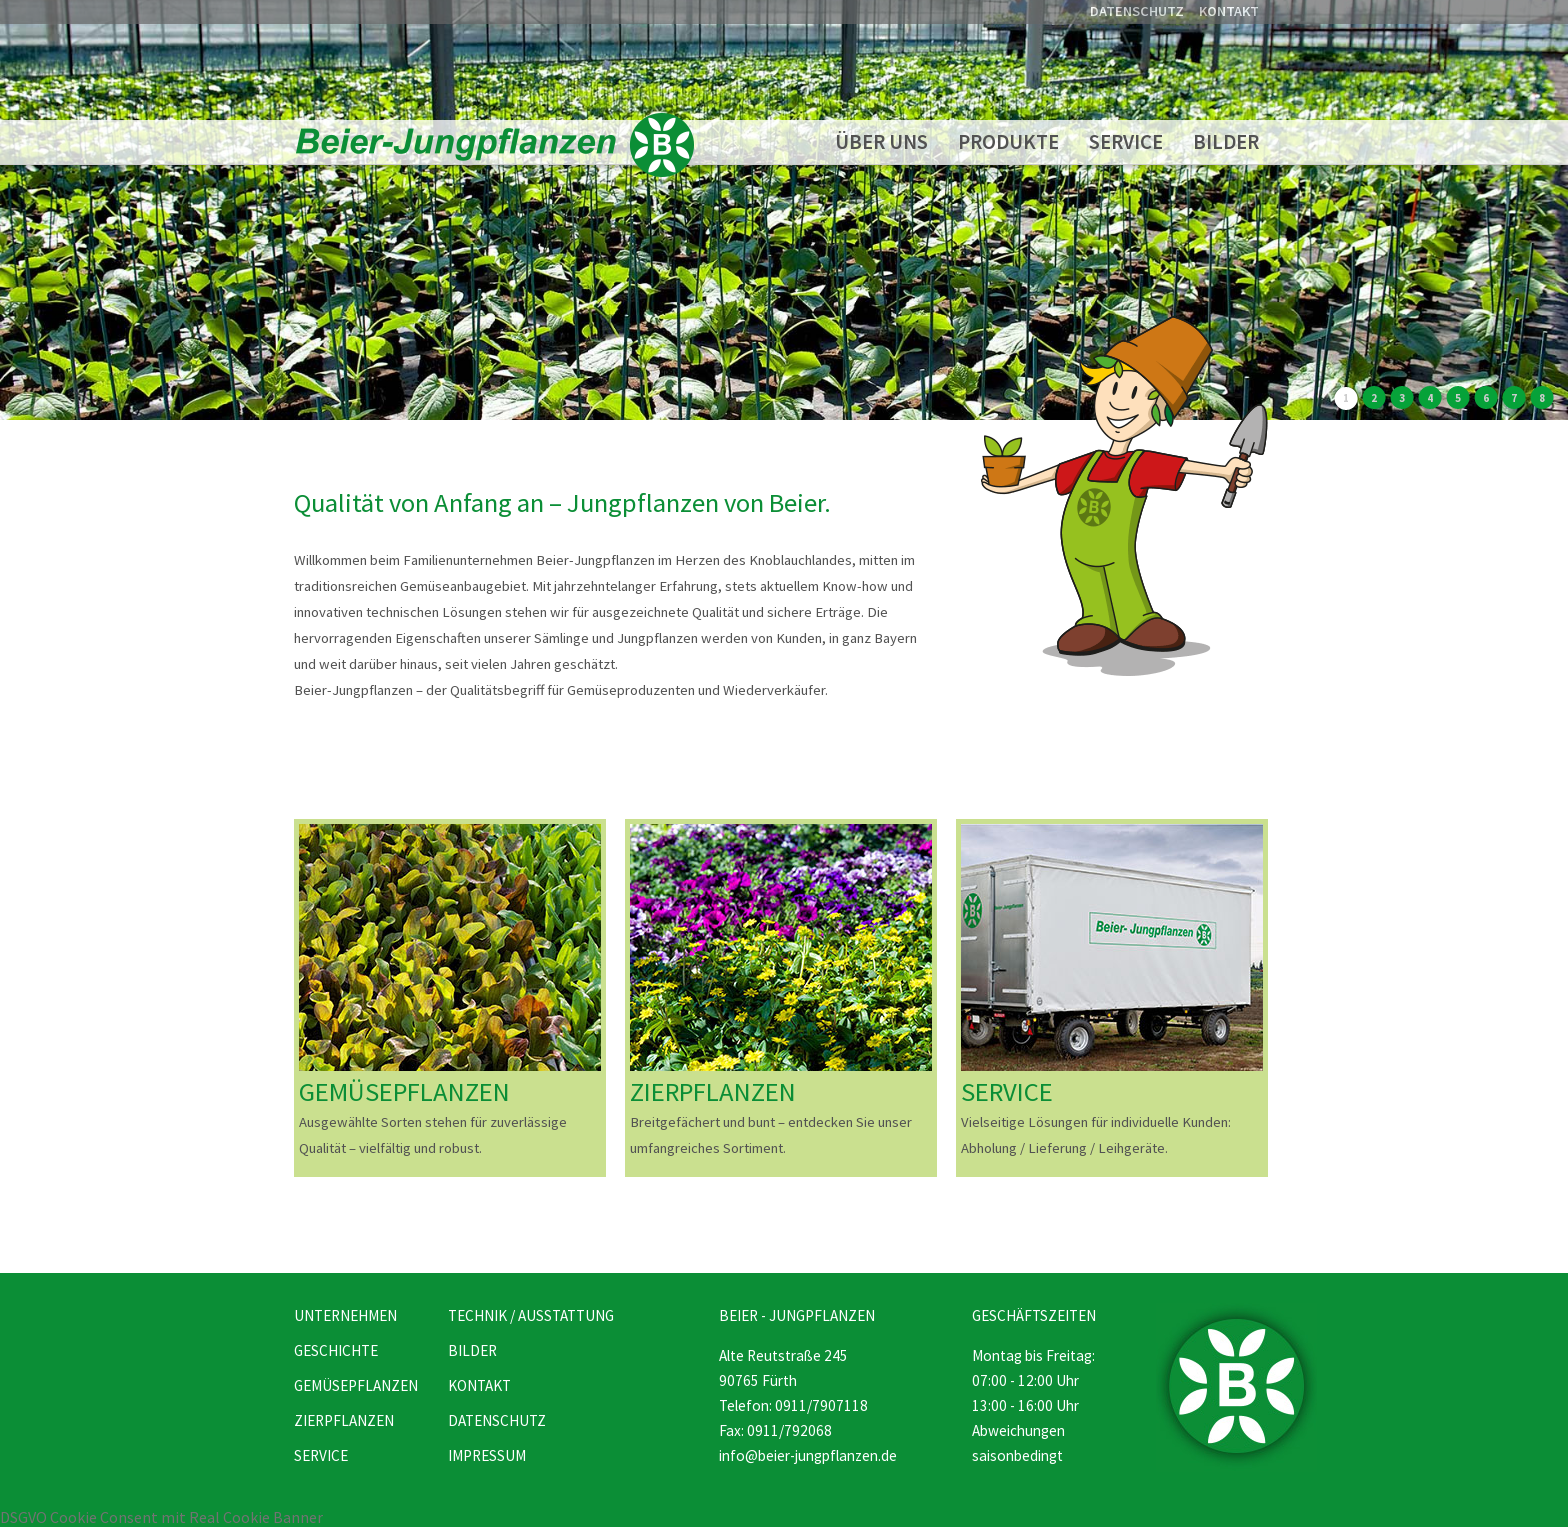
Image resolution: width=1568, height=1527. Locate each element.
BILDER (1226, 142)
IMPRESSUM (487, 1455)
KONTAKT (1229, 11)
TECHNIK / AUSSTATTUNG (531, 1315)
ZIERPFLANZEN (713, 1091)
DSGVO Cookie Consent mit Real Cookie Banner (161, 1517)
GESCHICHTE (336, 1350)
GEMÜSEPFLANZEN (404, 1091)
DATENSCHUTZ (1137, 11)
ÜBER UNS (881, 142)
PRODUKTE (1008, 142)
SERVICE (1126, 142)
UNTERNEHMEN (345, 1315)
